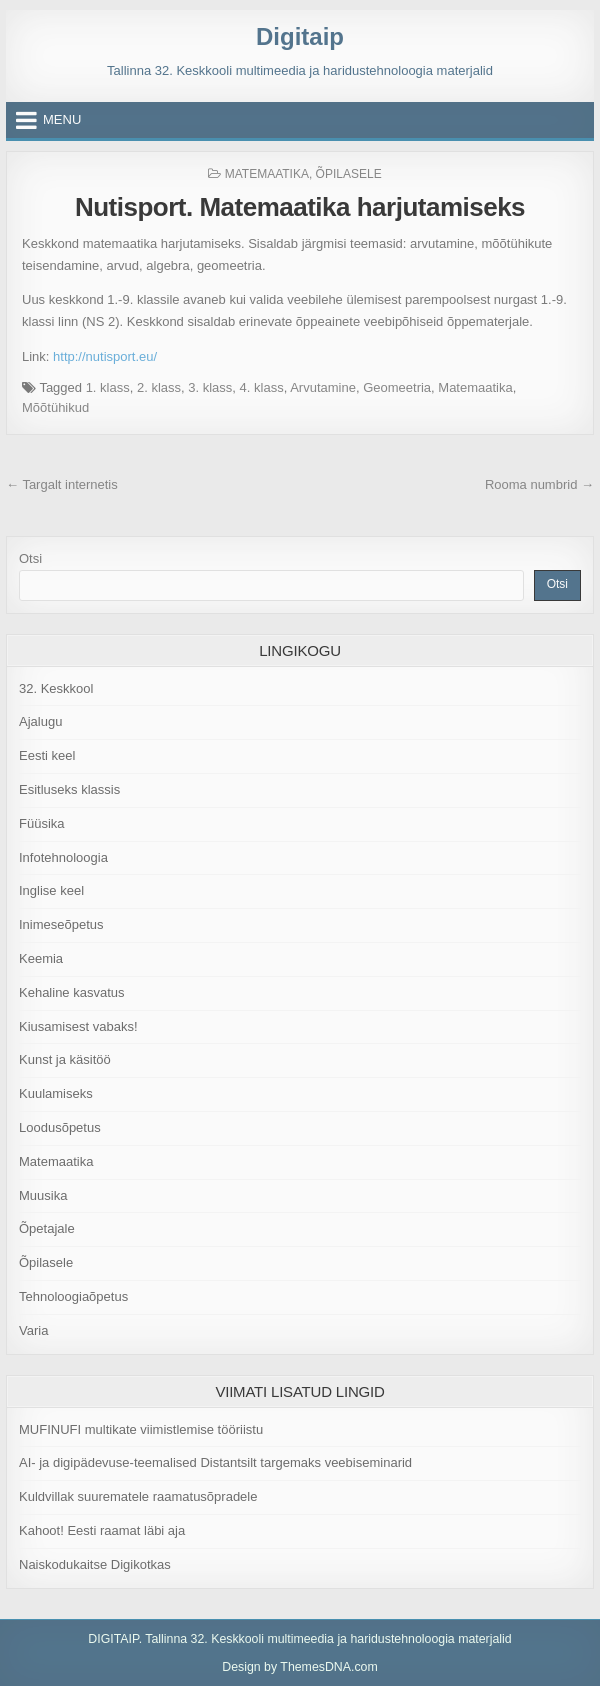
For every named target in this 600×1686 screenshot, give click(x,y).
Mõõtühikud (55, 407)
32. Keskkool (56, 688)
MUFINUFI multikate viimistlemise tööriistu (141, 1429)
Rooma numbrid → (539, 484)
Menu (62, 119)
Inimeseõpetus (61, 924)
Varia (33, 1330)
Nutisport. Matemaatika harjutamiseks (300, 207)
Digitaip (300, 36)
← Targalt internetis (62, 484)
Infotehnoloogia (63, 857)
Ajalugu (40, 721)
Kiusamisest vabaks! (78, 1026)
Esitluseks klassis (69, 789)
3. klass (210, 387)
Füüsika (42, 823)
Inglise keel (51, 890)
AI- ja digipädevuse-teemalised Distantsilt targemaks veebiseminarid (215, 1462)
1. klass (108, 387)
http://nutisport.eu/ (105, 356)
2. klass (159, 387)
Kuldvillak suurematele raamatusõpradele (138, 1496)
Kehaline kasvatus (72, 992)
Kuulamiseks (56, 1093)
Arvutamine (323, 387)
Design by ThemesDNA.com (300, 1667)
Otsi (30, 558)
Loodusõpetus (60, 1127)
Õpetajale (47, 1228)
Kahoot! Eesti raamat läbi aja (102, 1530)
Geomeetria (397, 387)
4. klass (262, 387)
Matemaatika (267, 174)
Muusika (43, 1195)
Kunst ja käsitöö (65, 1059)
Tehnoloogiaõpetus (73, 1296)
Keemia (41, 958)
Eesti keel (47, 755)
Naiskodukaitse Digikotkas (95, 1564)
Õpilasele (349, 174)
